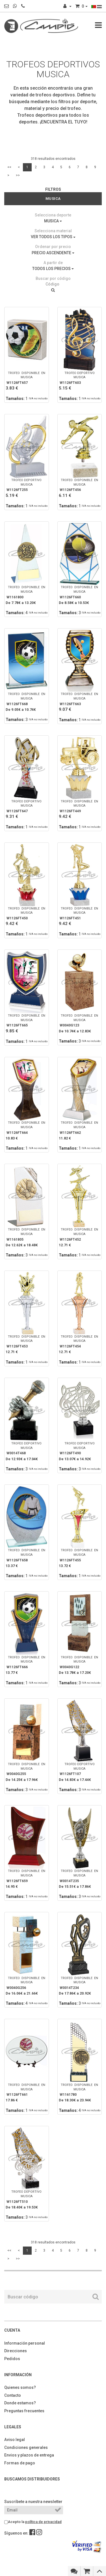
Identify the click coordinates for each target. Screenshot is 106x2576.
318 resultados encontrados (53, 159)
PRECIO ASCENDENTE (53, 253)
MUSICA (53, 221)
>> (18, 175)
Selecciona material (53, 231)
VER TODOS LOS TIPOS (53, 236)
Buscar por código (53, 278)
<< (9, 167)
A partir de (53, 262)
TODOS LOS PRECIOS (53, 268)
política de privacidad (43, 2522)
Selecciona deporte (53, 215)
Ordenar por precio (53, 246)
